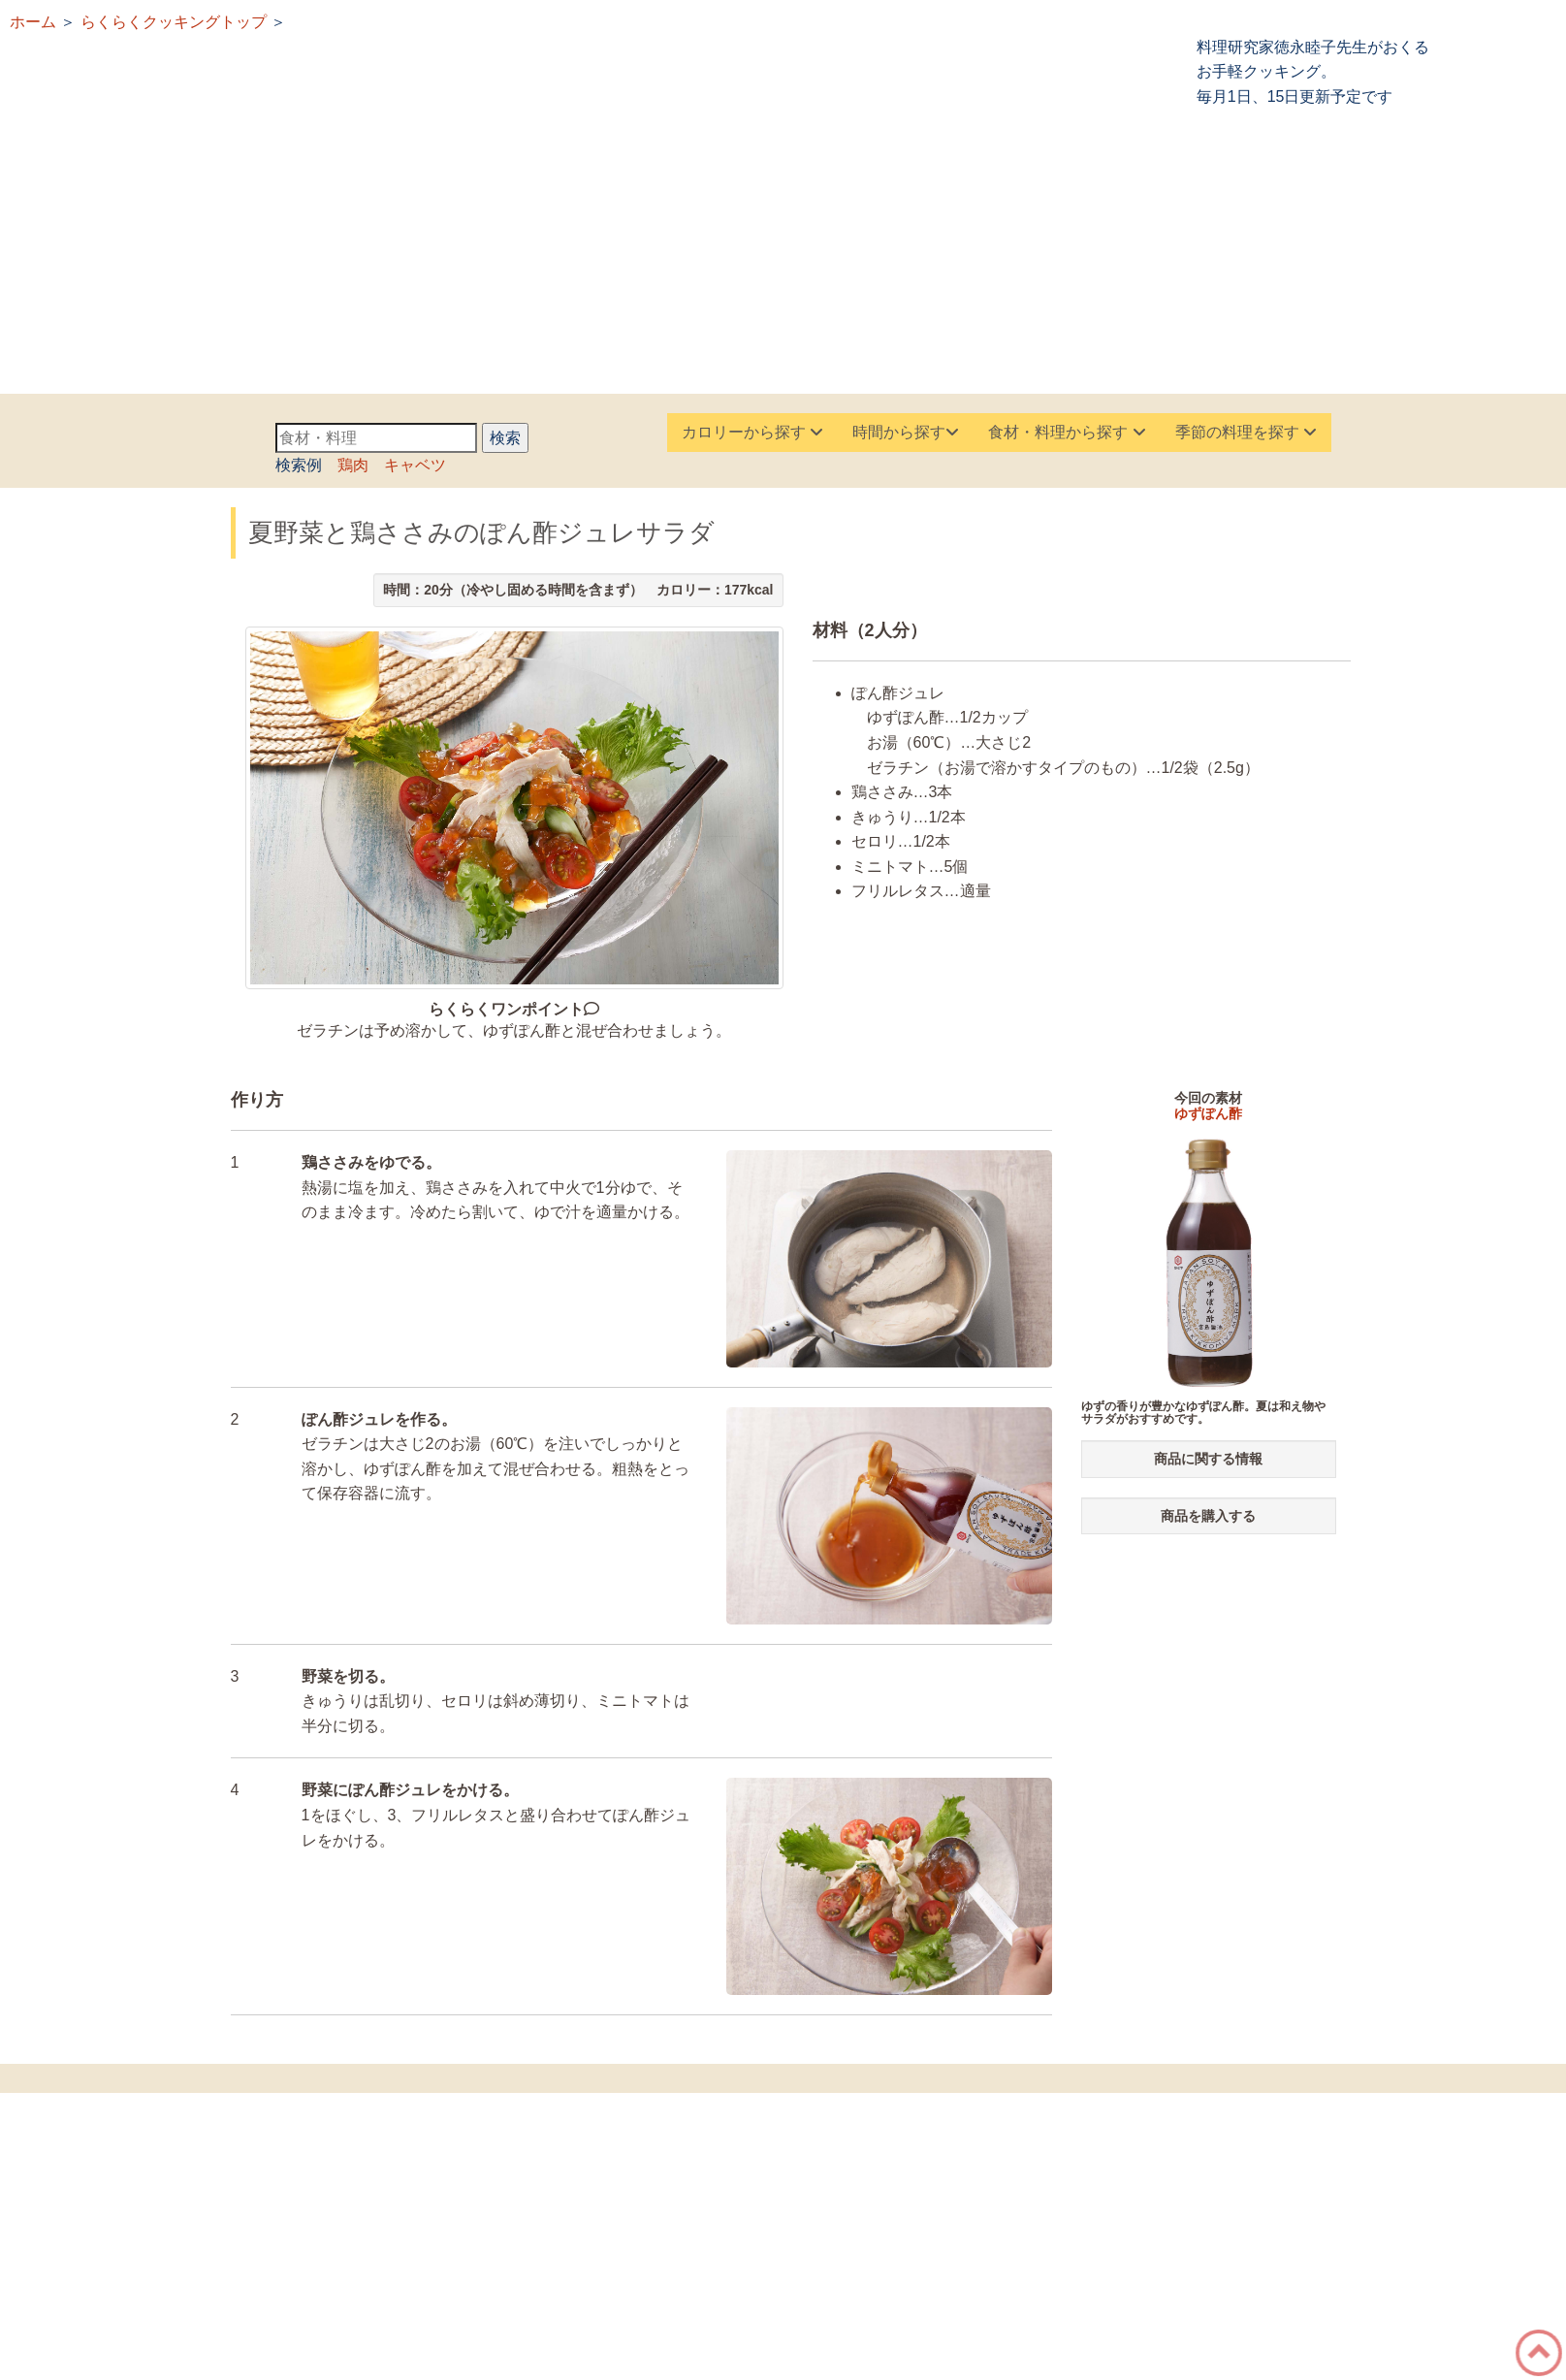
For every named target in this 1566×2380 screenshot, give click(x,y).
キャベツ (415, 465)
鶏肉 (352, 465)
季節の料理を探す (1246, 432)
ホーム (33, 22)
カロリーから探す (752, 432)
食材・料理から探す (1066, 432)
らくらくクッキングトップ (173, 22)
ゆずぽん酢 (1208, 1113)
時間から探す (905, 432)
